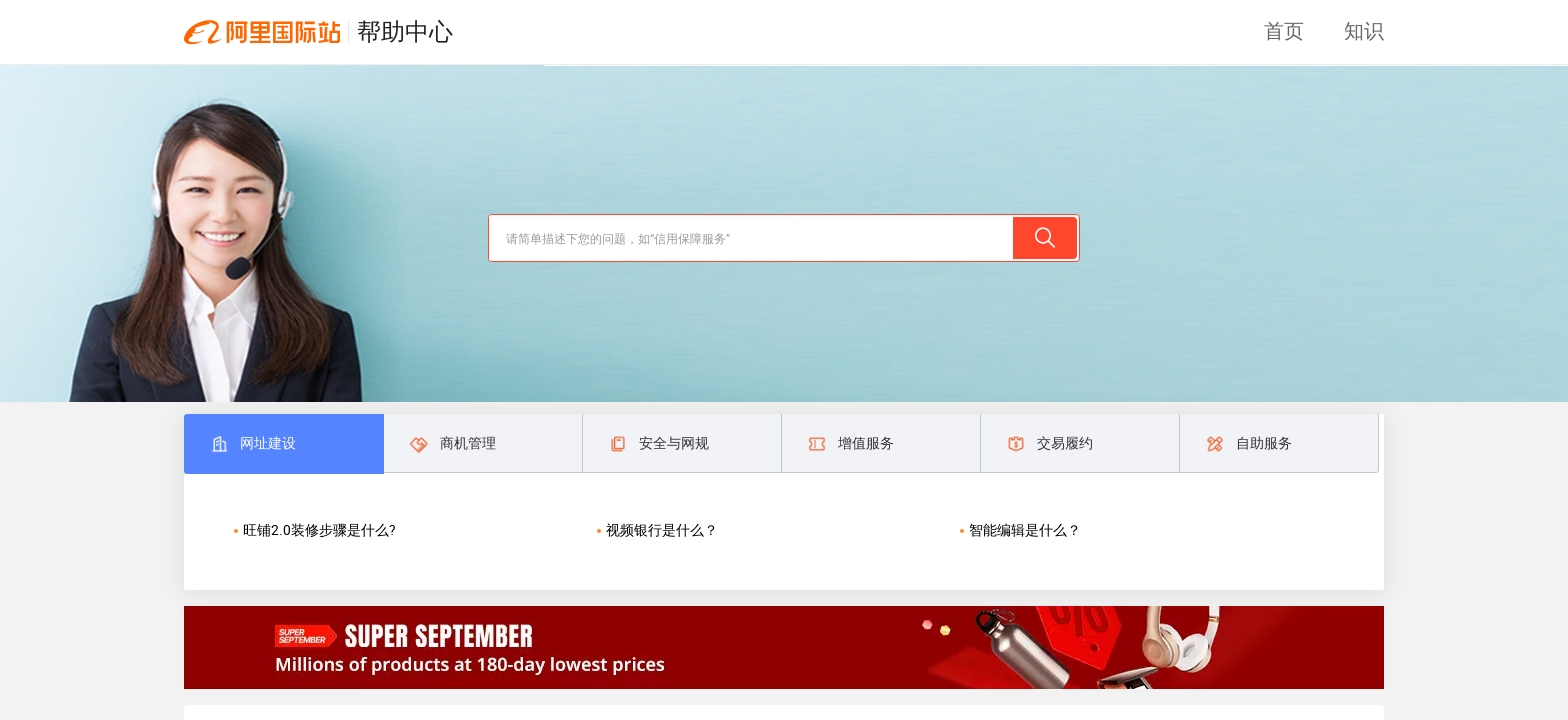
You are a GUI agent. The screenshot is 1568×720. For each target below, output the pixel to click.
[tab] (283, 444)
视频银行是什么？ (662, 530)
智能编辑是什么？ (1025, 530)
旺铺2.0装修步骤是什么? (319, 530)
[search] (750, 237)
